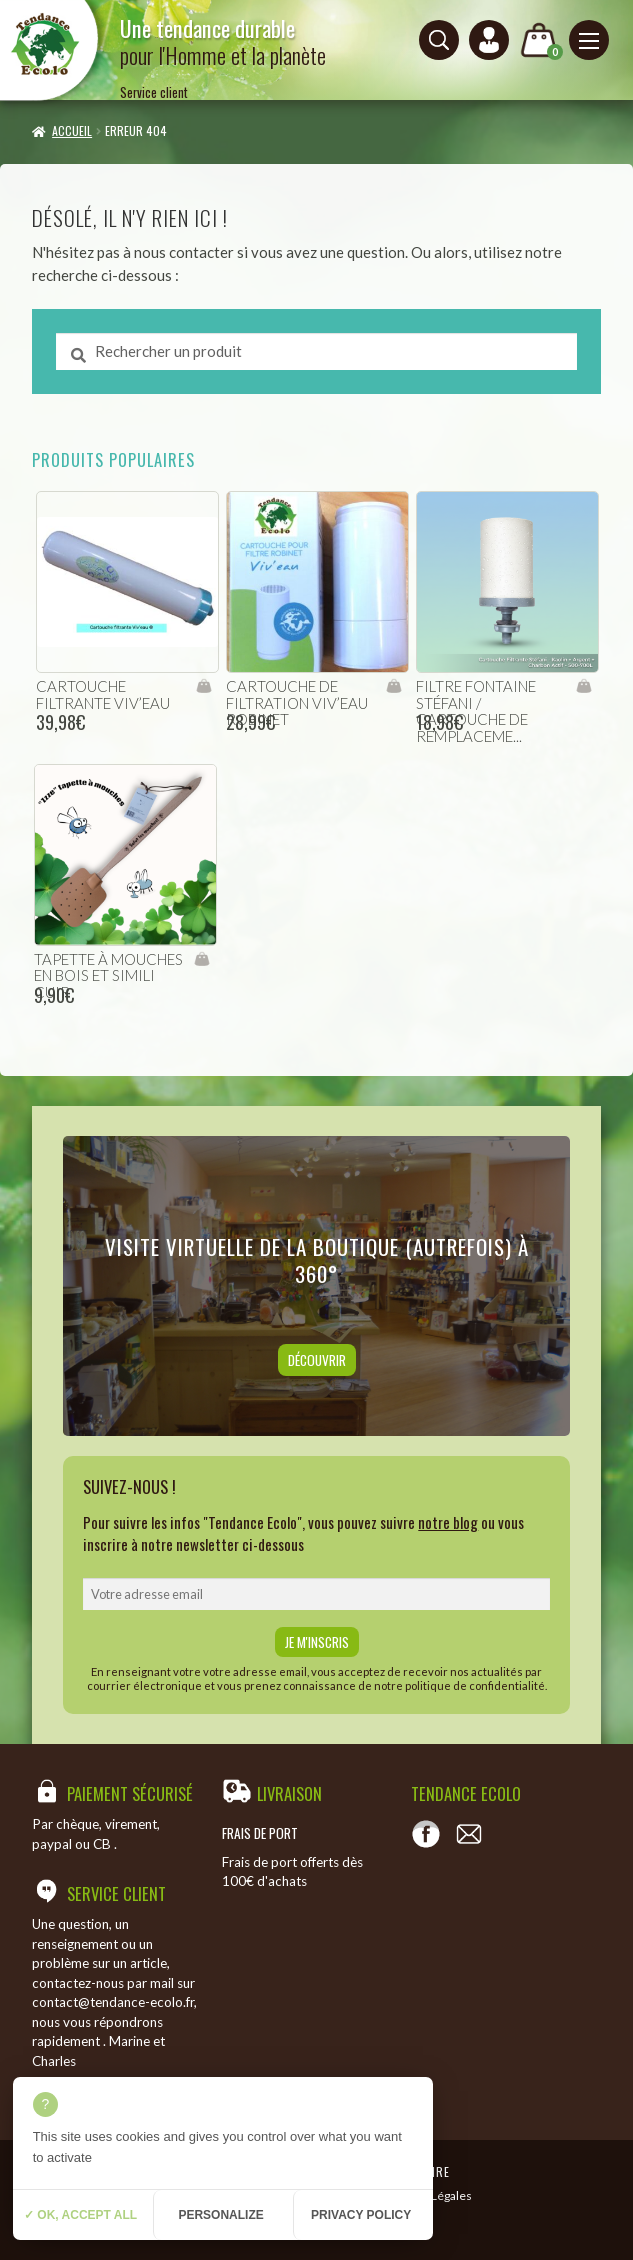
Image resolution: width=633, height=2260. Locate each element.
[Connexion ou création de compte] (489, 40)
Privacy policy (361, 2215)
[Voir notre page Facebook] (426, 1834)
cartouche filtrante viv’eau (103, 694)
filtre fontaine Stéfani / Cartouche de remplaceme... (476, 711)
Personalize (220, 2215)
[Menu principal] (589, 40)
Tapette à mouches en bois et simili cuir (108, 976)
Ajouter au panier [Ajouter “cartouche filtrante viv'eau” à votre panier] (203, 686)
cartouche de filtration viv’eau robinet (297, 703)
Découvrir (317, 1360)
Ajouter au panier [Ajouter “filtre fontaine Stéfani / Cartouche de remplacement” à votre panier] (583, 686)
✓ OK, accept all (80, 2215)
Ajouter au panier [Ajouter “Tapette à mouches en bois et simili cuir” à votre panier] (201, 959)
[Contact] (469, 1834)
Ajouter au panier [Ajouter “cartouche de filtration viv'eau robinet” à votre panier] (393, 686)
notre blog (448, 1522)
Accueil (72, 130)
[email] (316, 1594)
